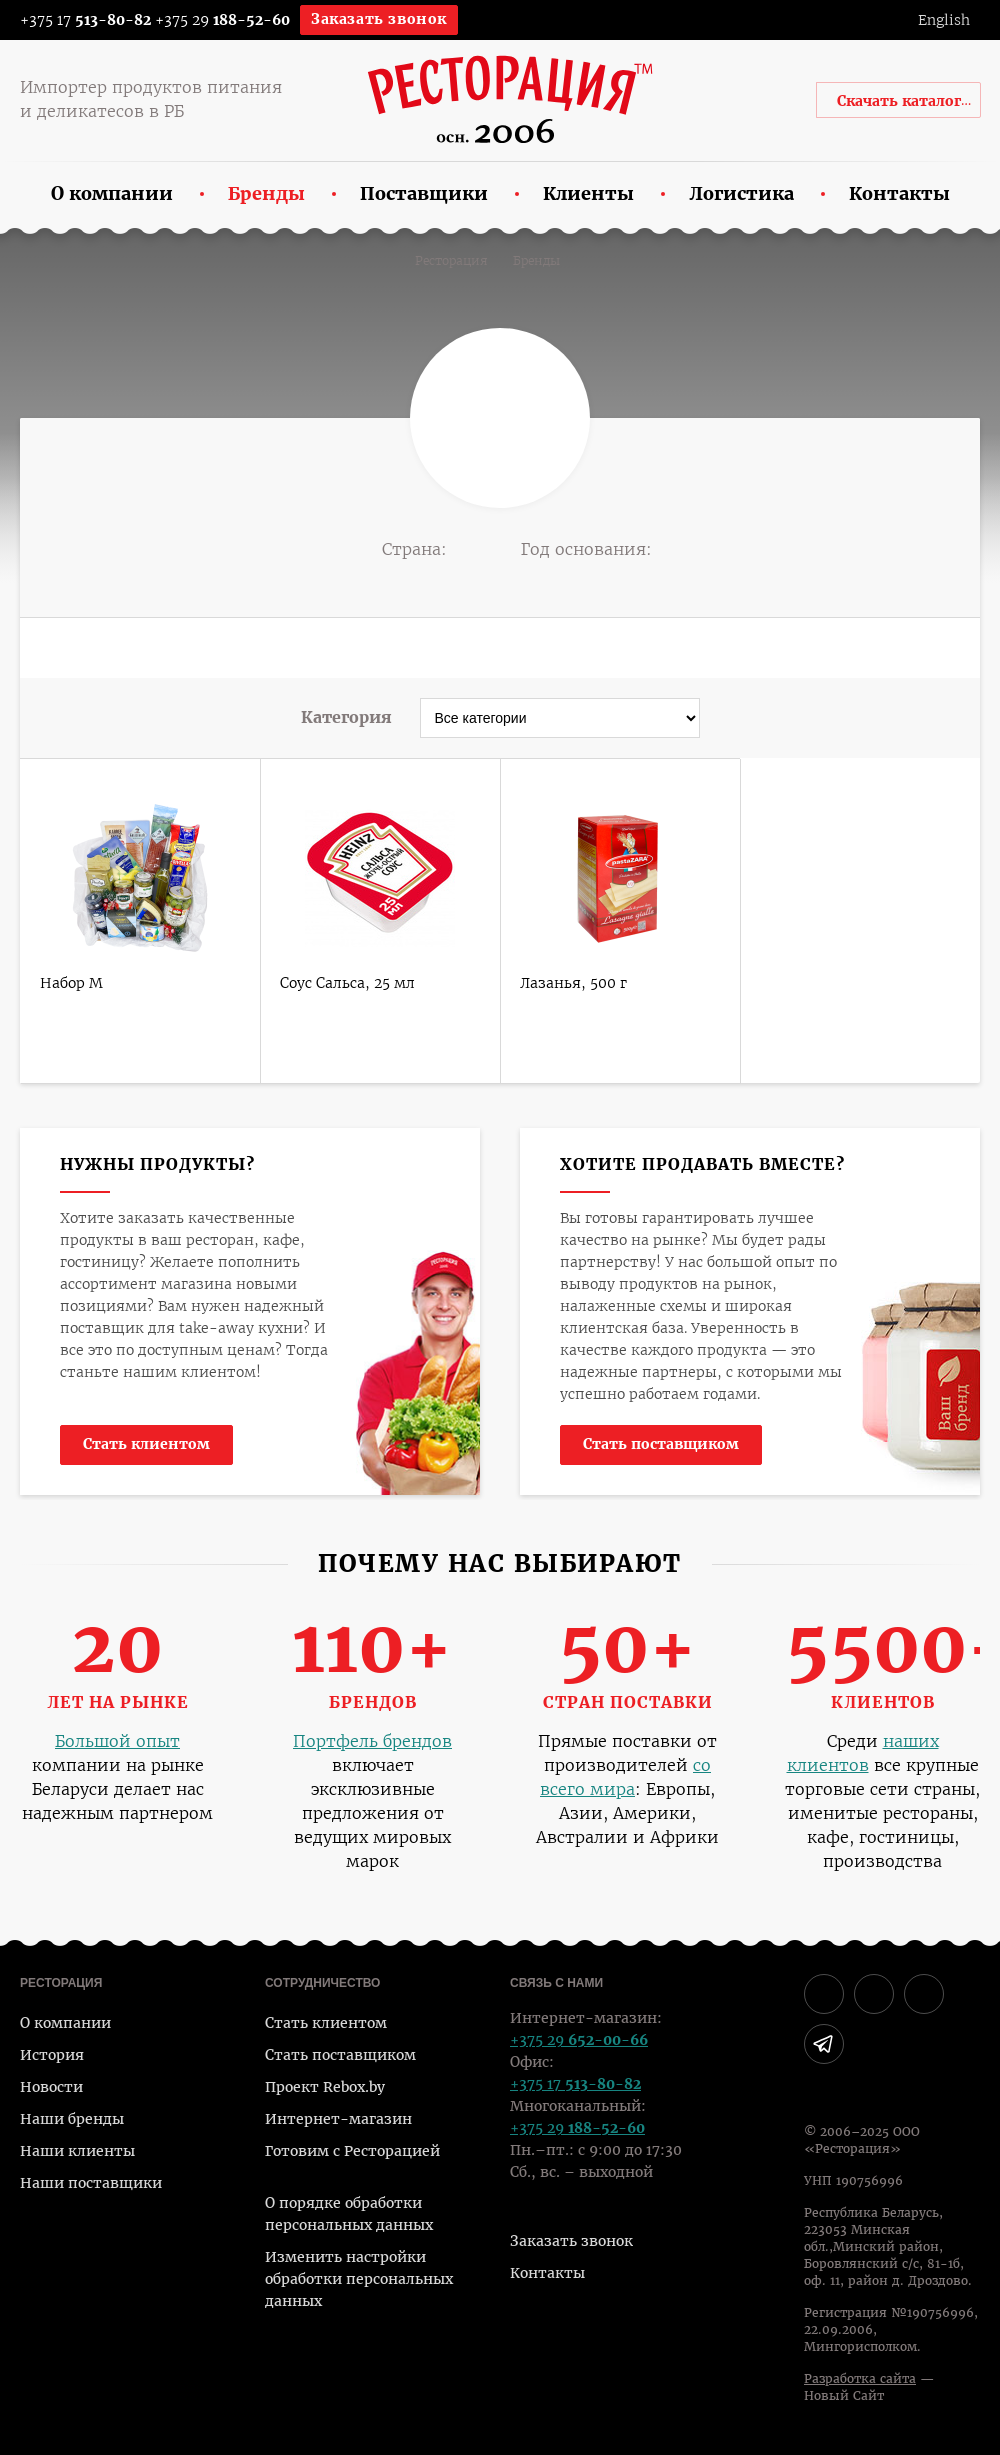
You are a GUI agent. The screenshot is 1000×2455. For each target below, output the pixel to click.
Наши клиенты (77, 2151)
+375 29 (222, 20)
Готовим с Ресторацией (352, 2151)
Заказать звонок (379, 19)
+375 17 (72, 20)
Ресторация (451, 261)
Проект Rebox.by (325, 2087)
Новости (51, 2087)
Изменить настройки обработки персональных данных (359, 2279)
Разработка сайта (860, 2379)
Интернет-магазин (338, 2119)
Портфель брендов (372, 1741)
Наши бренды (72, 2119)
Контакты (547, 2273)
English (944, 20)
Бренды (536, 261)
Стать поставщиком (661, 1444)
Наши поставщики (91, 2183)
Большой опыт (117, 1741)
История (52, 2055)
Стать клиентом (146, 1444)
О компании (65, 2023)
